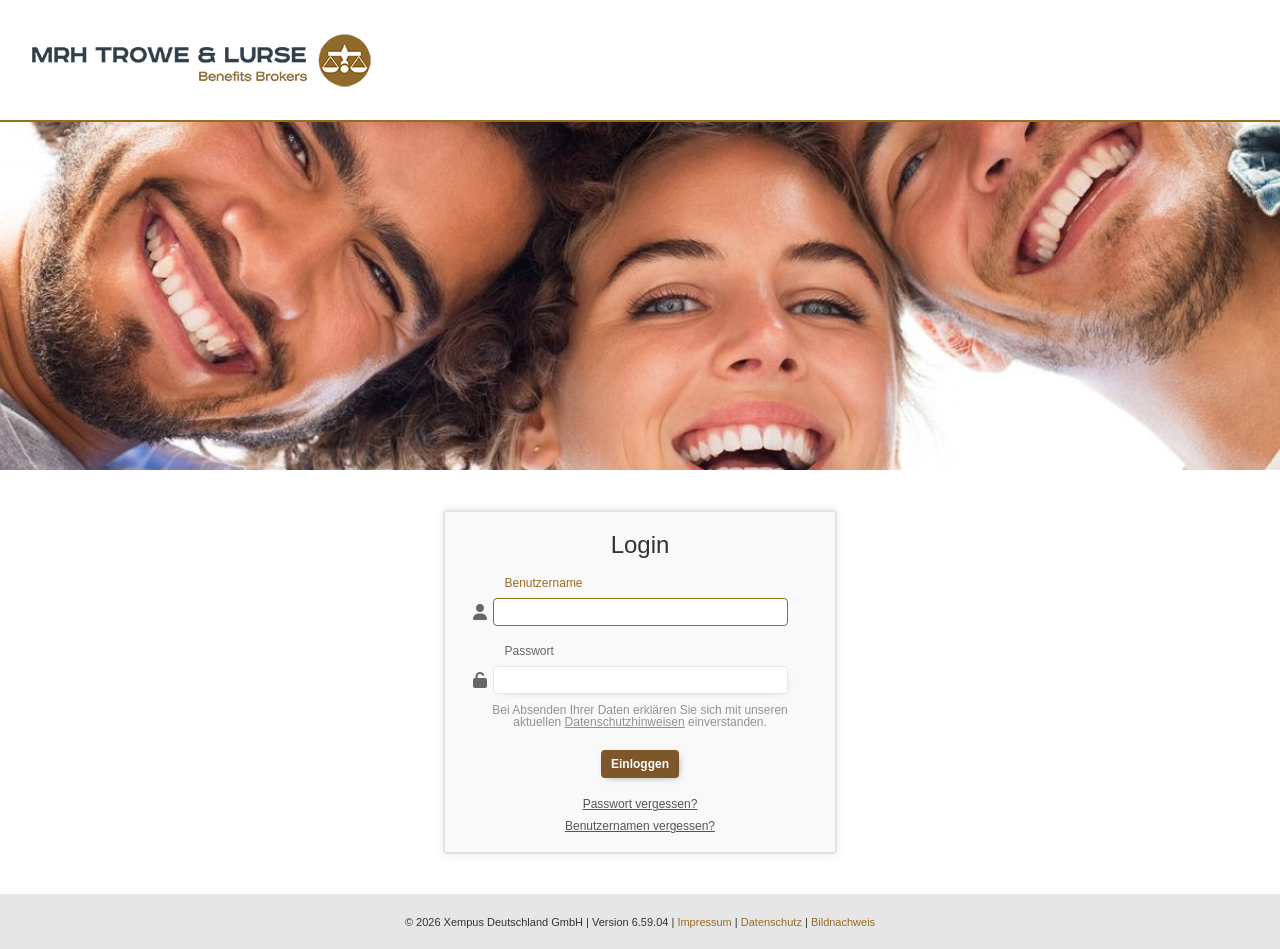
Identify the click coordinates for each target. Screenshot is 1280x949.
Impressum (704, 922)
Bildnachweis (843, 922)
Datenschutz (771, 922)
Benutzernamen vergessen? (640, 826)
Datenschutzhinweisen (625, 722)
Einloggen (640, 764)
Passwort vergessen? (640, 804)
